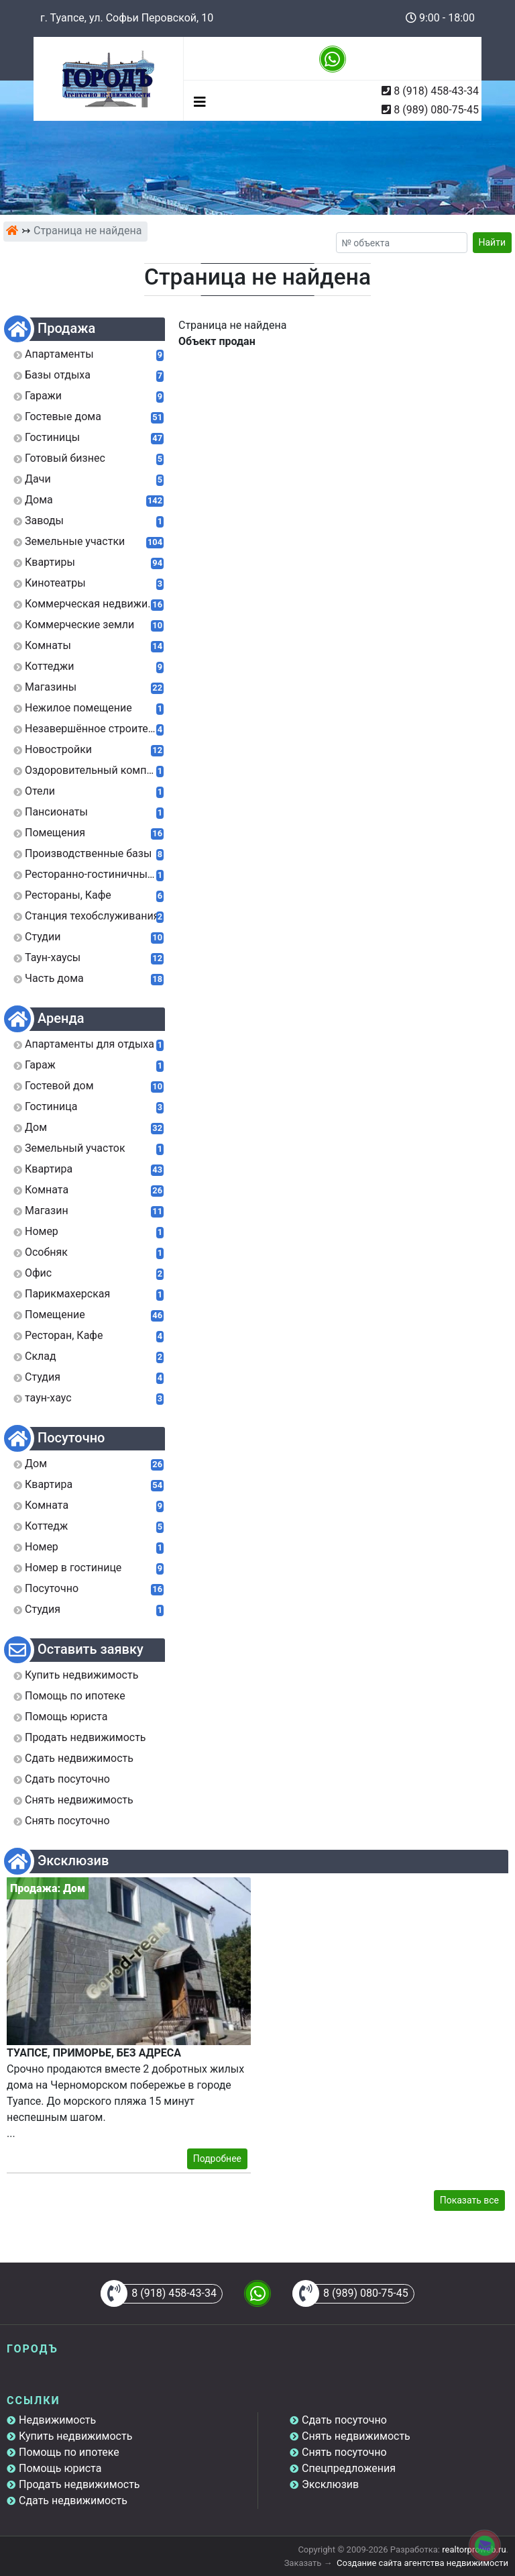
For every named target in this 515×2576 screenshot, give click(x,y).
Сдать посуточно (344, 2420)
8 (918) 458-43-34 (436, 91)
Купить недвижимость (75, 2436)
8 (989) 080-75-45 (436, 109)
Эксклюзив (330, 2484)
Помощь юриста (60, 2468)
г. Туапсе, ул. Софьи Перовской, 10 (126, 17)
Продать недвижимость (79, 2484)
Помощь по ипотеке (69, 2452)
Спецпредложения (349, 2468)
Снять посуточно (344, 2452)
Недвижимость (57, 2420)
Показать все (469, 2200)
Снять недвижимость (356, 2436)
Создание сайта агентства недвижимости (422, 2563)
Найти (492, 242)
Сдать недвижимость (73, 2500)
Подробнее (217, 2158)
